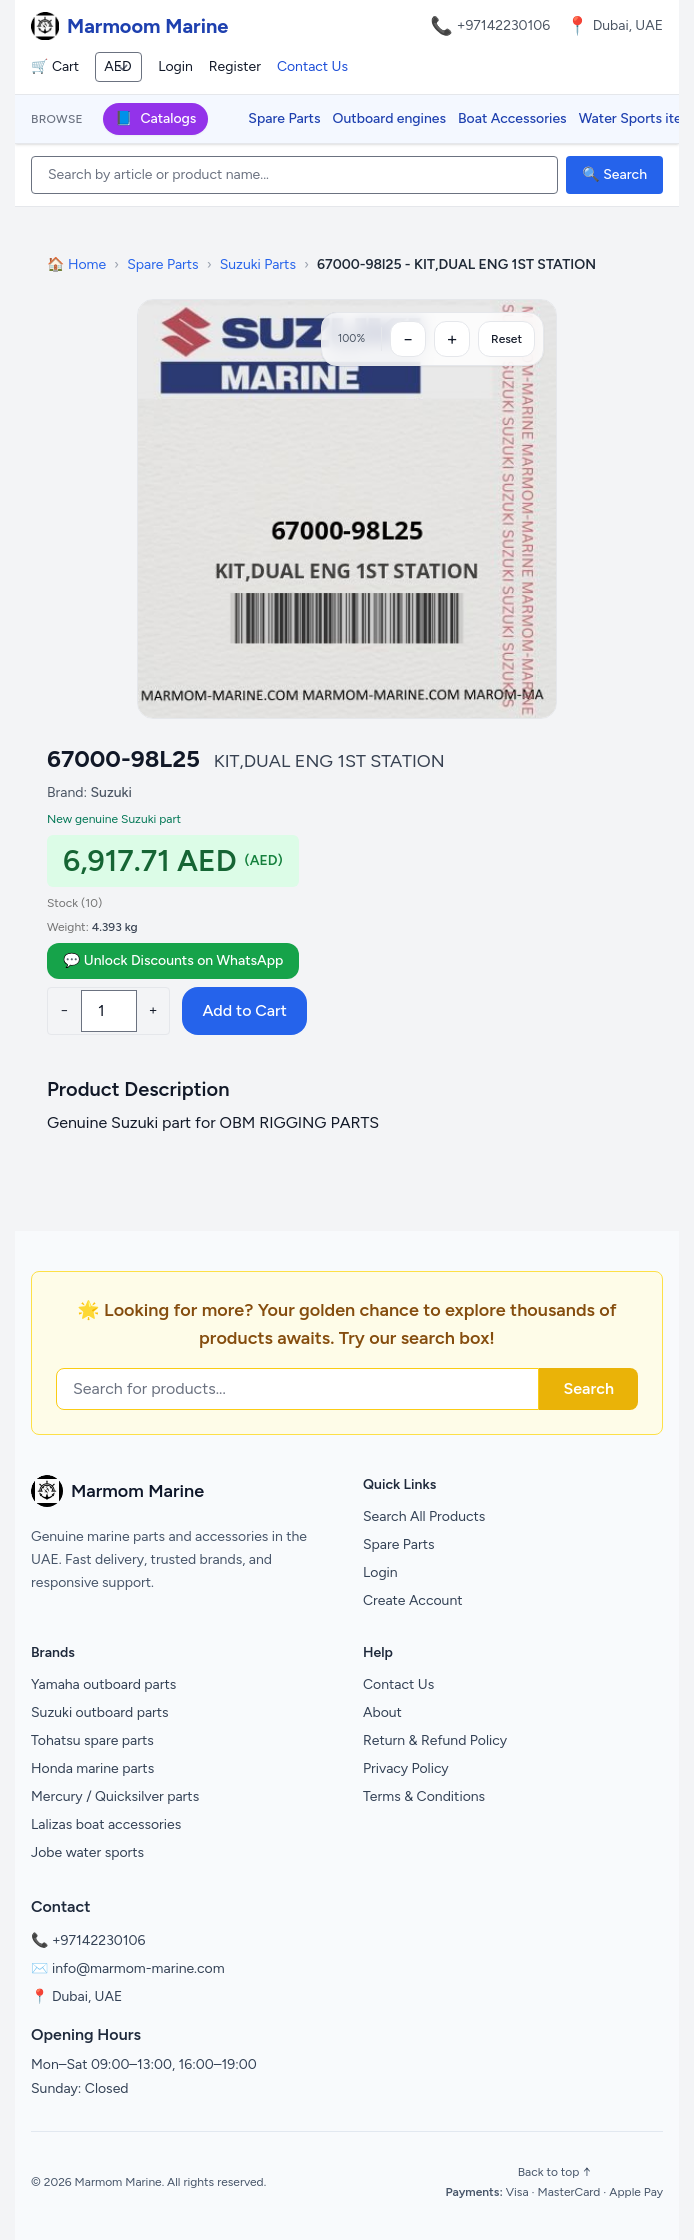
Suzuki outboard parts (100, 1712)
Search (588, 1388)
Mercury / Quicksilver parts (115, 1796)
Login (175, 66)
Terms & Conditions (424, 1796)
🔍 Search (614, 174)
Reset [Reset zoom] (506, 339)
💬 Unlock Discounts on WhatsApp (173, 960)
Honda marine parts (92, 1768)
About (382, 1712)
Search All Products (424, 1516)
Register (235, 66)
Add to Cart (244, 1010)
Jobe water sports (87, 1852)
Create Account (413, 1600)
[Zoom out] (408, 339)
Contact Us (312, 66)
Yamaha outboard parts (103, 1684)
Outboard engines (389, 118)
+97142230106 (504, 25)
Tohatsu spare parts (92, 1740)
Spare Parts (284, 118)
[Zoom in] (452, 339)
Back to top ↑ (554, 2172)
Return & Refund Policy (435, 1740)
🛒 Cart (55, 66)
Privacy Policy (406, 1768)
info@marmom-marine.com (138, 1968)
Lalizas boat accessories (106, 1824)
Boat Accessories (512, 118)
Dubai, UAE (87, 1996)
